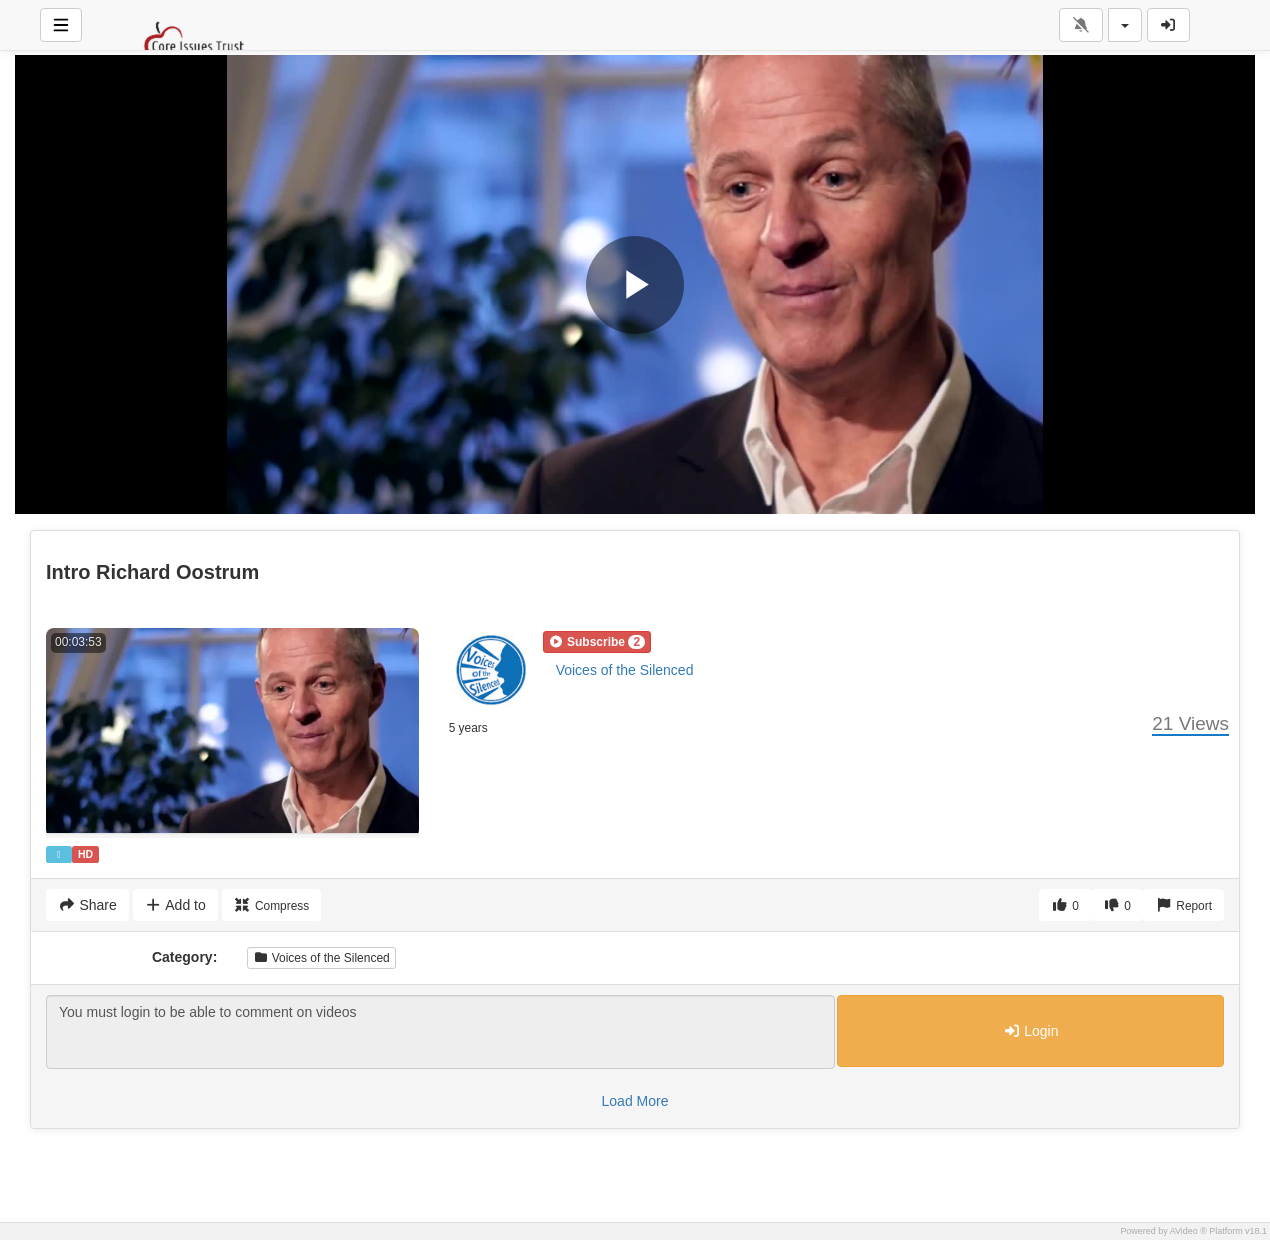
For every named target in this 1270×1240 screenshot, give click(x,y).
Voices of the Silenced (625, 670)
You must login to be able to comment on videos (440, 1032)
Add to (175, 905)
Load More (635, 1101)
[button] (597, 642)
